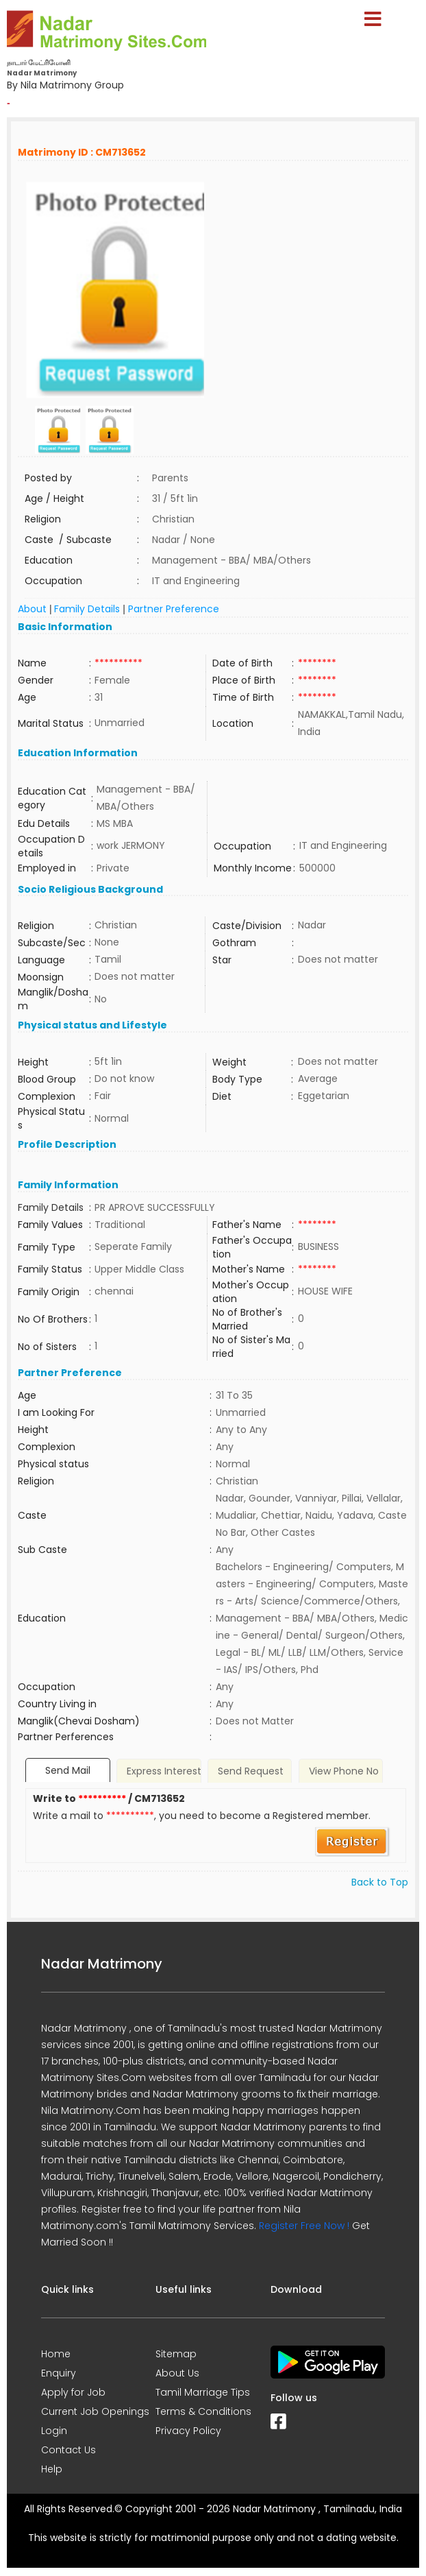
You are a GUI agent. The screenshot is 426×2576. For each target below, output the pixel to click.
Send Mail (67, 1770)
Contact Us (68, 2450)
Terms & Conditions (203, 2411)
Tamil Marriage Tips (202, 2392)
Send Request (251, 1771)
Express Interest (164, 1771)
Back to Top (379, 1882)
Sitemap (176, 2354)
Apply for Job (73, 2392)
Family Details (87, 609)
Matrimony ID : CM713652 (82, 152)
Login (54, 2430)
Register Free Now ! (304, 2225)
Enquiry (58, 2373)
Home (56, 2354)
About (32, 609)
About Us (177, 2373)
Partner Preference (173, 609)
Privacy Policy (188, 2430)
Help (51, 2469)
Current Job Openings (95, 2411)
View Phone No (344, 1771)
